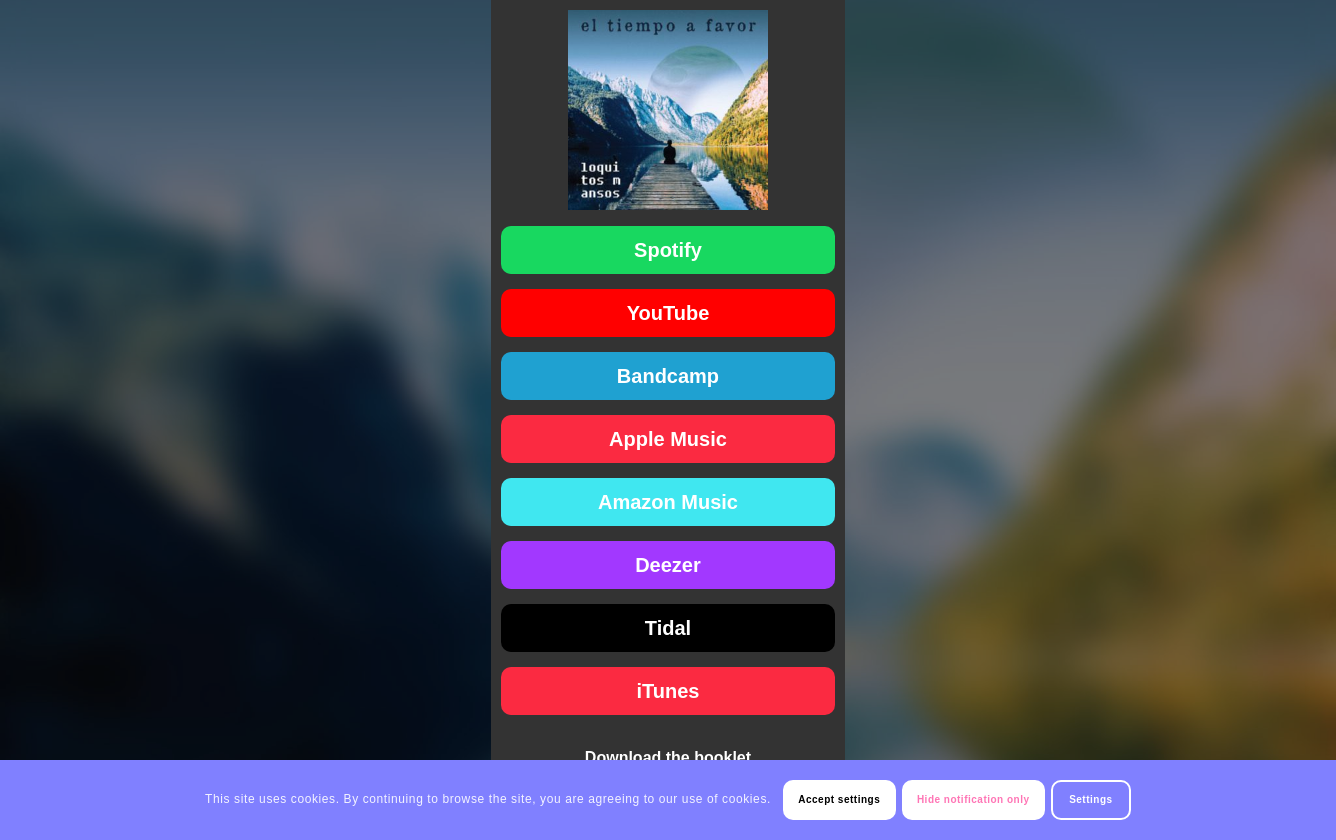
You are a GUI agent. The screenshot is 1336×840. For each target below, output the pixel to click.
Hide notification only (973, 799)
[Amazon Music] (668, 502)
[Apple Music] (668, 439)
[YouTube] (668, 313)
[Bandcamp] (668, 376)
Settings (1090, 799)
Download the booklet (668, 757)
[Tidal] (668, 628)
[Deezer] (668, 565)
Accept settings (839, 799)
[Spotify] (668, 250)
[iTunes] (668, 691)
